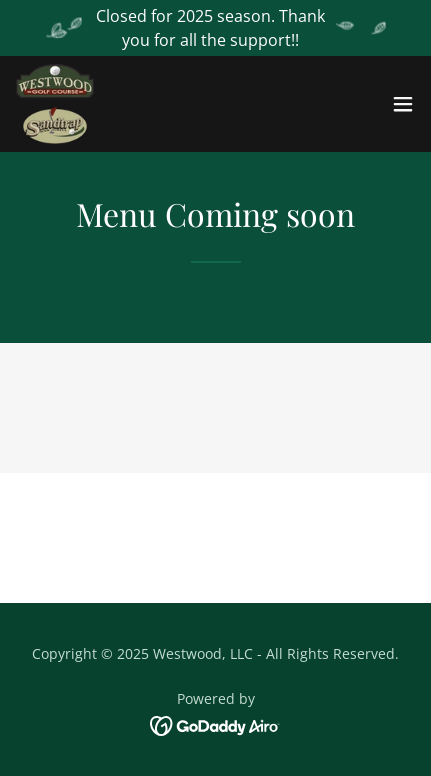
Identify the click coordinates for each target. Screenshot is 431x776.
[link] (55, 104)
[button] (403, 104)
